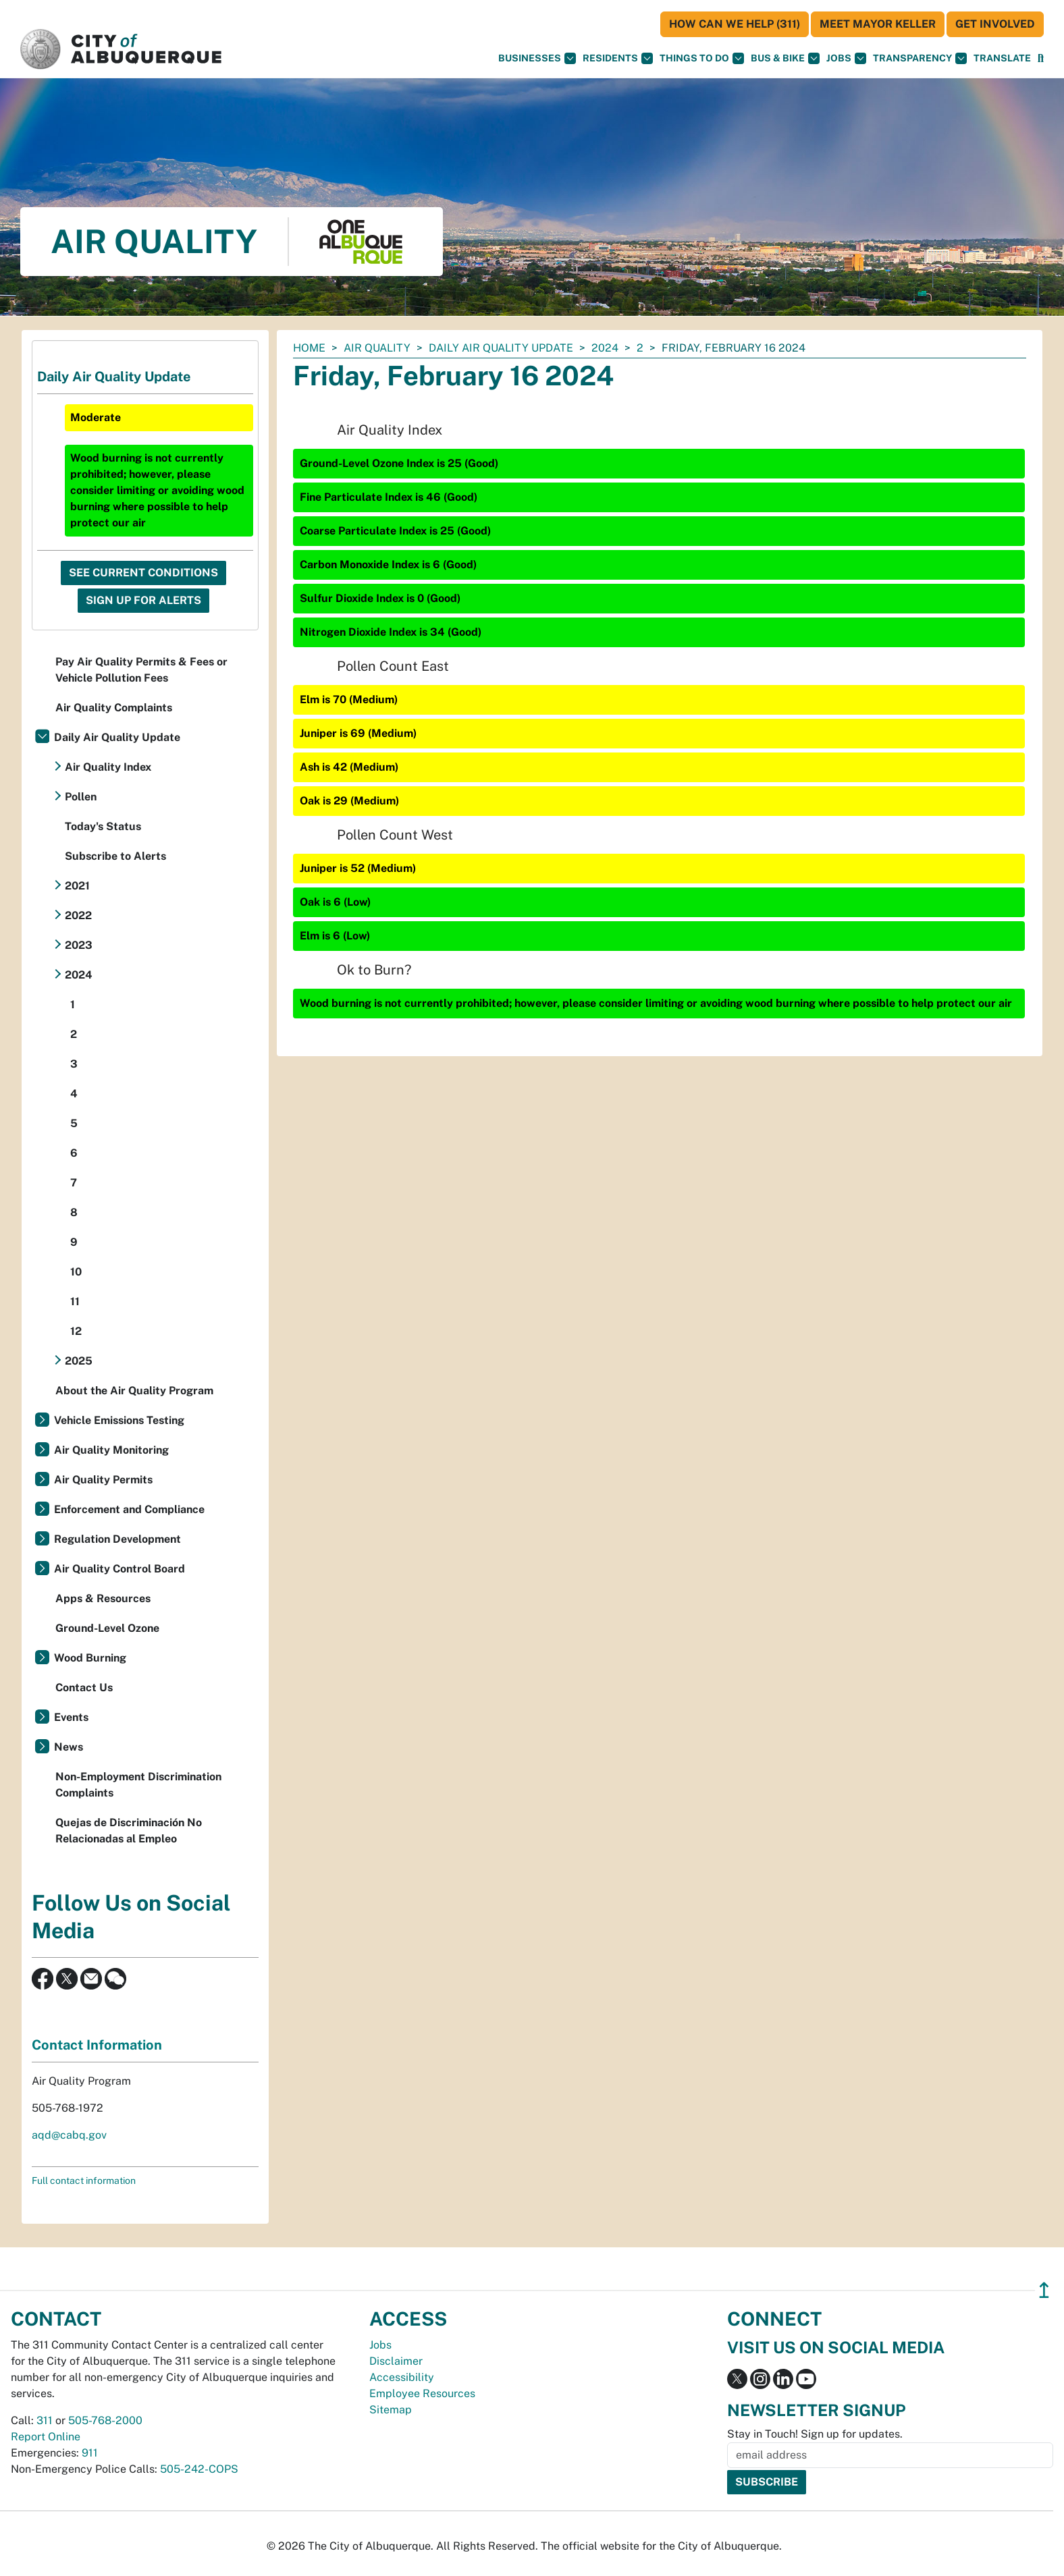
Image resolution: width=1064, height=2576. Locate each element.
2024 (604, 347)
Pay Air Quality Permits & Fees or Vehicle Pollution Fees (141, 669)
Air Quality (377, 347)
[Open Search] (1041, 58)
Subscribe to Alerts (115, 856)
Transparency (920, 58)
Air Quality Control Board (119, 1568)
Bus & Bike (785, 58)
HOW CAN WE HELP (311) (734, 24)
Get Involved (995, 24)
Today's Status (103, 826)
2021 (77, 885)
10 (76, 1271)
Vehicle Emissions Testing (119, 1420)
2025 (78, 1360)
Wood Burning (90, 1657)
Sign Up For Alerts (143, 600)
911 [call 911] (90, 2452)
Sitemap (390, 2409)
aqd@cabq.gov (69, 2135)
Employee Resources (422, 2393)
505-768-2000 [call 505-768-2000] (105, 2420)
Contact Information (97, 2045)
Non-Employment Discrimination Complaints (138, 1784)
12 (76, 1331)
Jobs (846, 58)
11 (75, 1301)
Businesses (537, 58)
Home (309, 347)
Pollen (81, 796)
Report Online (45, 2436)
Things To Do (702, 58)
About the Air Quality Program (134, 1390)
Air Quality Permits (103, 1479)
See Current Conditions (143, 572)
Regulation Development (117, 1539)
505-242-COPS (199, 2469)
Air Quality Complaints (113, 707)
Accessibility (401, 2377)
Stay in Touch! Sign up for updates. (815, 2434)
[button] (1002, 58)
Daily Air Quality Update (501, 347)
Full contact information (84, 2180)
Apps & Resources (103, 1598)
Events (71, 1717)
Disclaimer (396, 2361)
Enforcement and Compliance (129, 1509)
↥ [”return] (1044, 2290)
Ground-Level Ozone (107, 1628)
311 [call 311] (44, 2420)
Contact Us (84, 1687)
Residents (618, 58)
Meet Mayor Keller (878, 24)
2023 (78, 945)
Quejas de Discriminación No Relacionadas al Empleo (128, 1830)
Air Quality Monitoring (111, 1450)
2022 (78, 915)
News (68, 1747)
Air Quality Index (108, 767)
